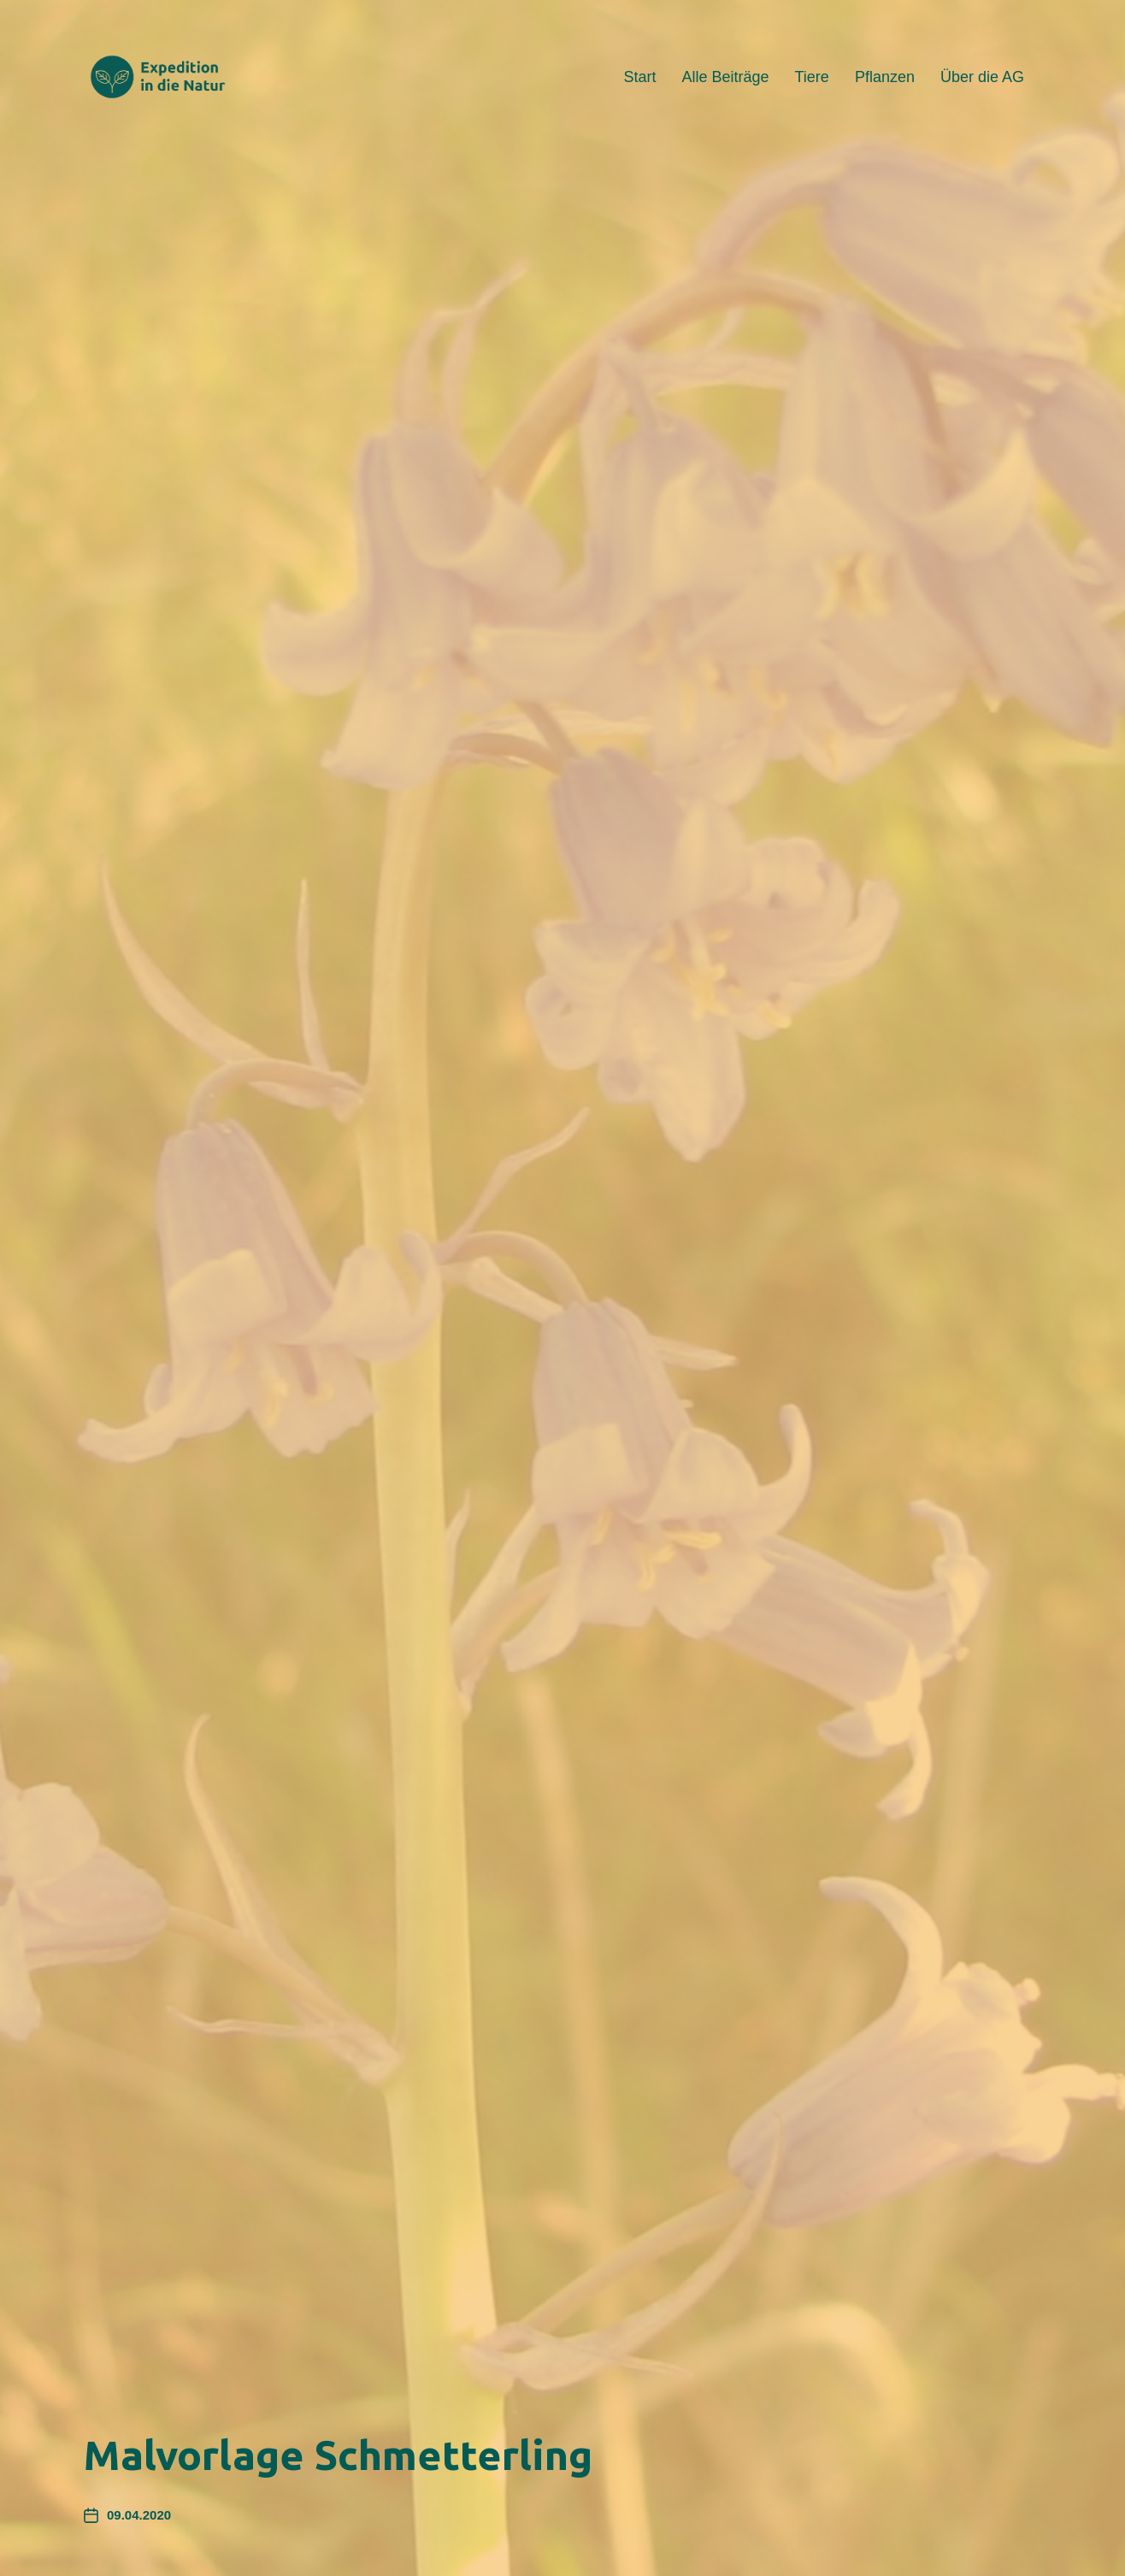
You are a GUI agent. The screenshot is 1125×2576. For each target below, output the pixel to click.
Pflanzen (885, 77)
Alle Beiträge (725, 77)
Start (639, 77)
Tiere (812, 77)
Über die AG (982, 77)
